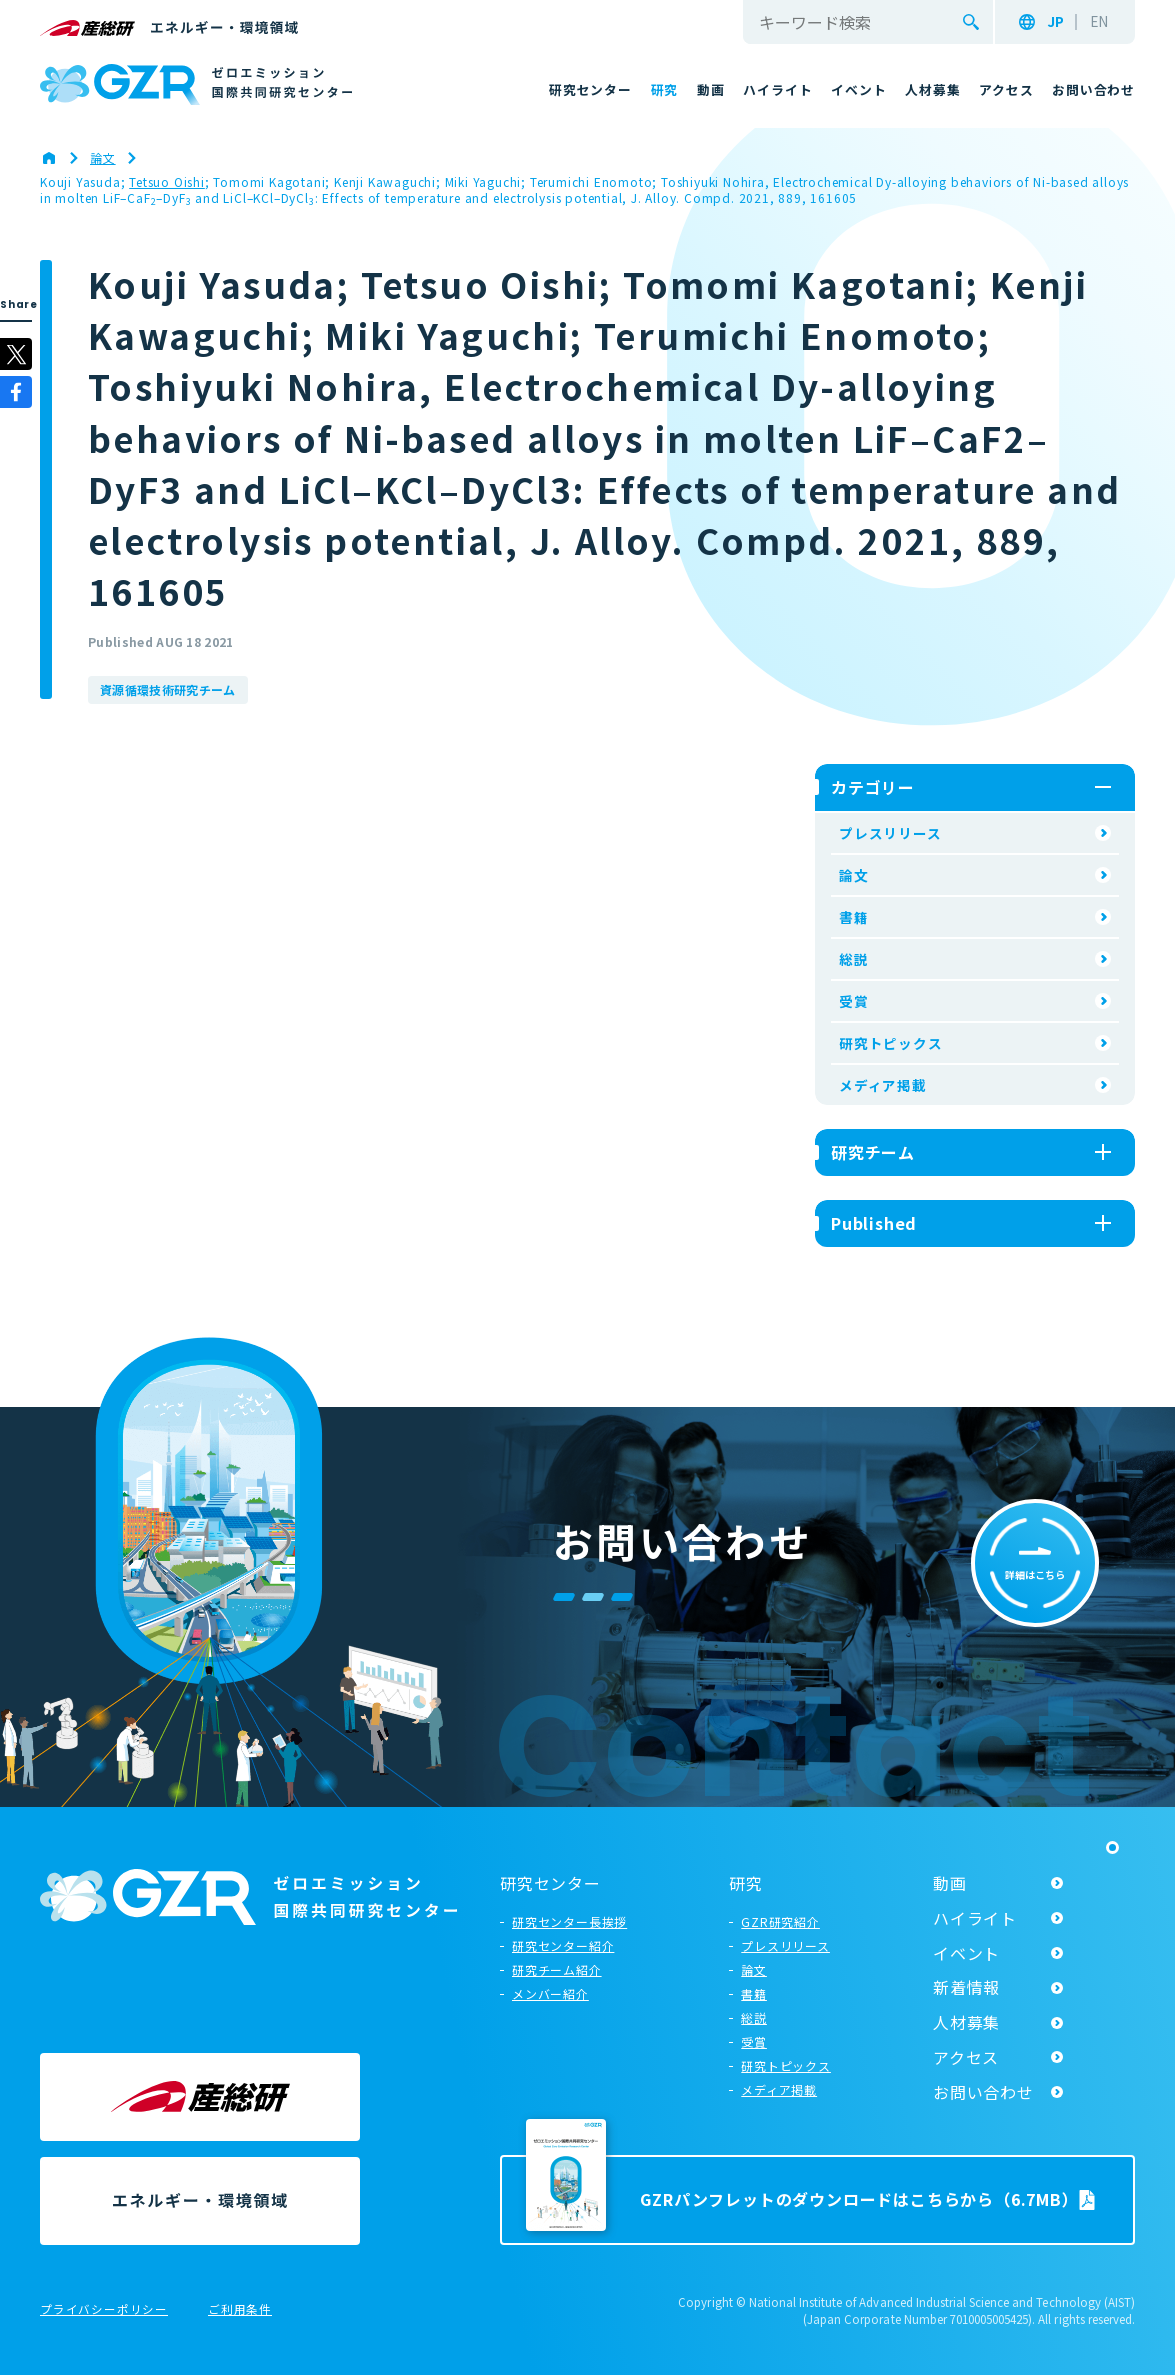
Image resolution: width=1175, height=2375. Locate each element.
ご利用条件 (240, 2310)
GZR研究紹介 (780, 1921)
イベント (966, 1953)
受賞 (854, 1001)
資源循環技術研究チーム (168, 689)
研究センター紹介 (563, 1945)
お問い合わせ (983, 2092)
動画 (950, 1883)
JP (1055, 22)
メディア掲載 (883, 1085)
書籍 (854, 917)
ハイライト (975, 1918)
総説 (854, 959)
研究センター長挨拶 (569, 1921)
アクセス (966, 2057)
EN (1099, 22)
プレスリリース (890, 833)
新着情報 (966, 1987)
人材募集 (966, 2022)
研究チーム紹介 (557, 1969)
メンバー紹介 (550, 1993)
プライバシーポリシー (104, 2310)
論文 (854, 875)
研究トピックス (891, 1043)
